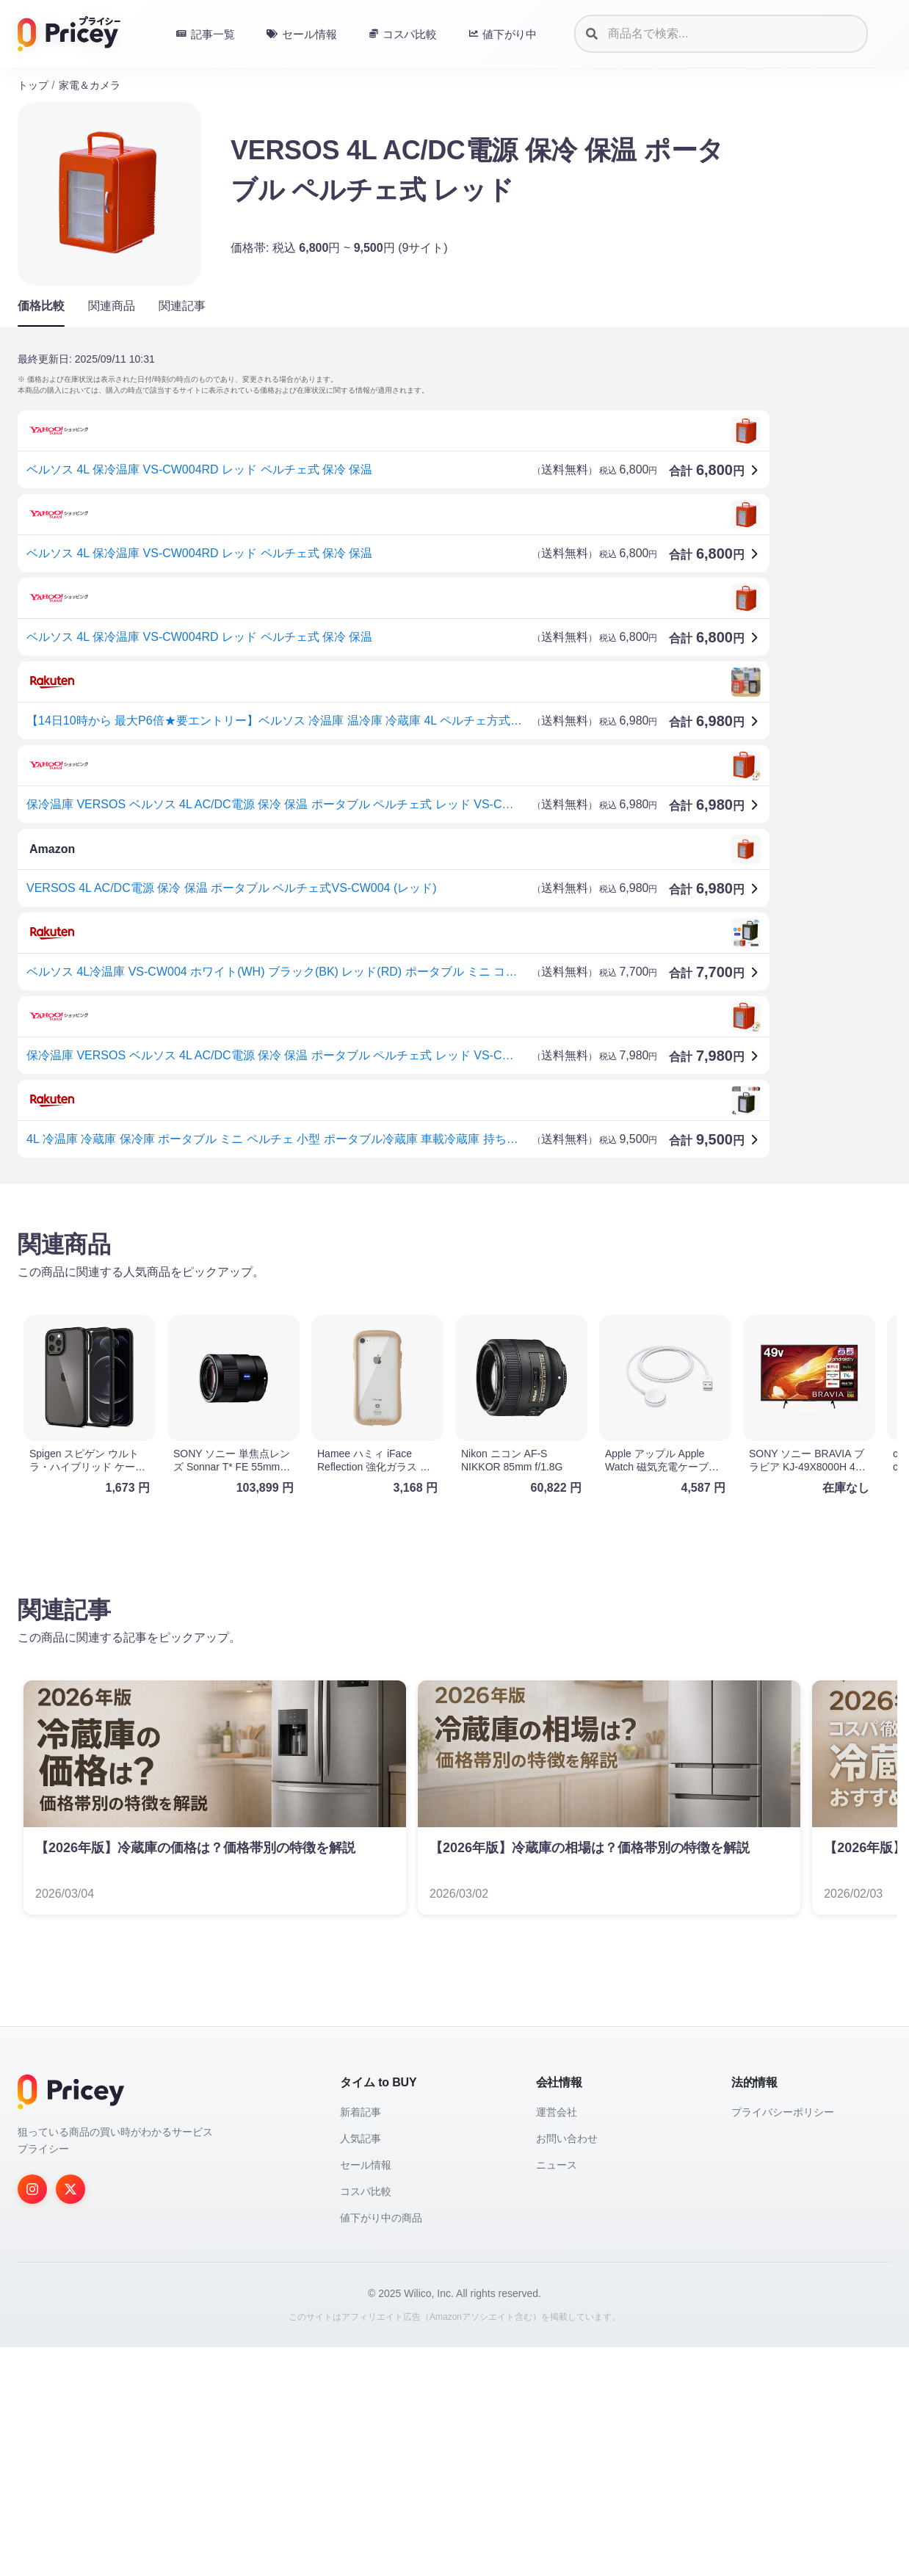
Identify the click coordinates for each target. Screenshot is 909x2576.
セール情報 (365, 2394)
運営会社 (556, 2341)
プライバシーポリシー (782, 2341)
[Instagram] (32, 2418)
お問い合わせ (567, 2367)
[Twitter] (70, 2418)
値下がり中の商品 (381, 2447)
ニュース (556, 2394)
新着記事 (360, 2341)
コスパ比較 (365, 2420)
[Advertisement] (454, 1310)
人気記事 (360, 2367)
